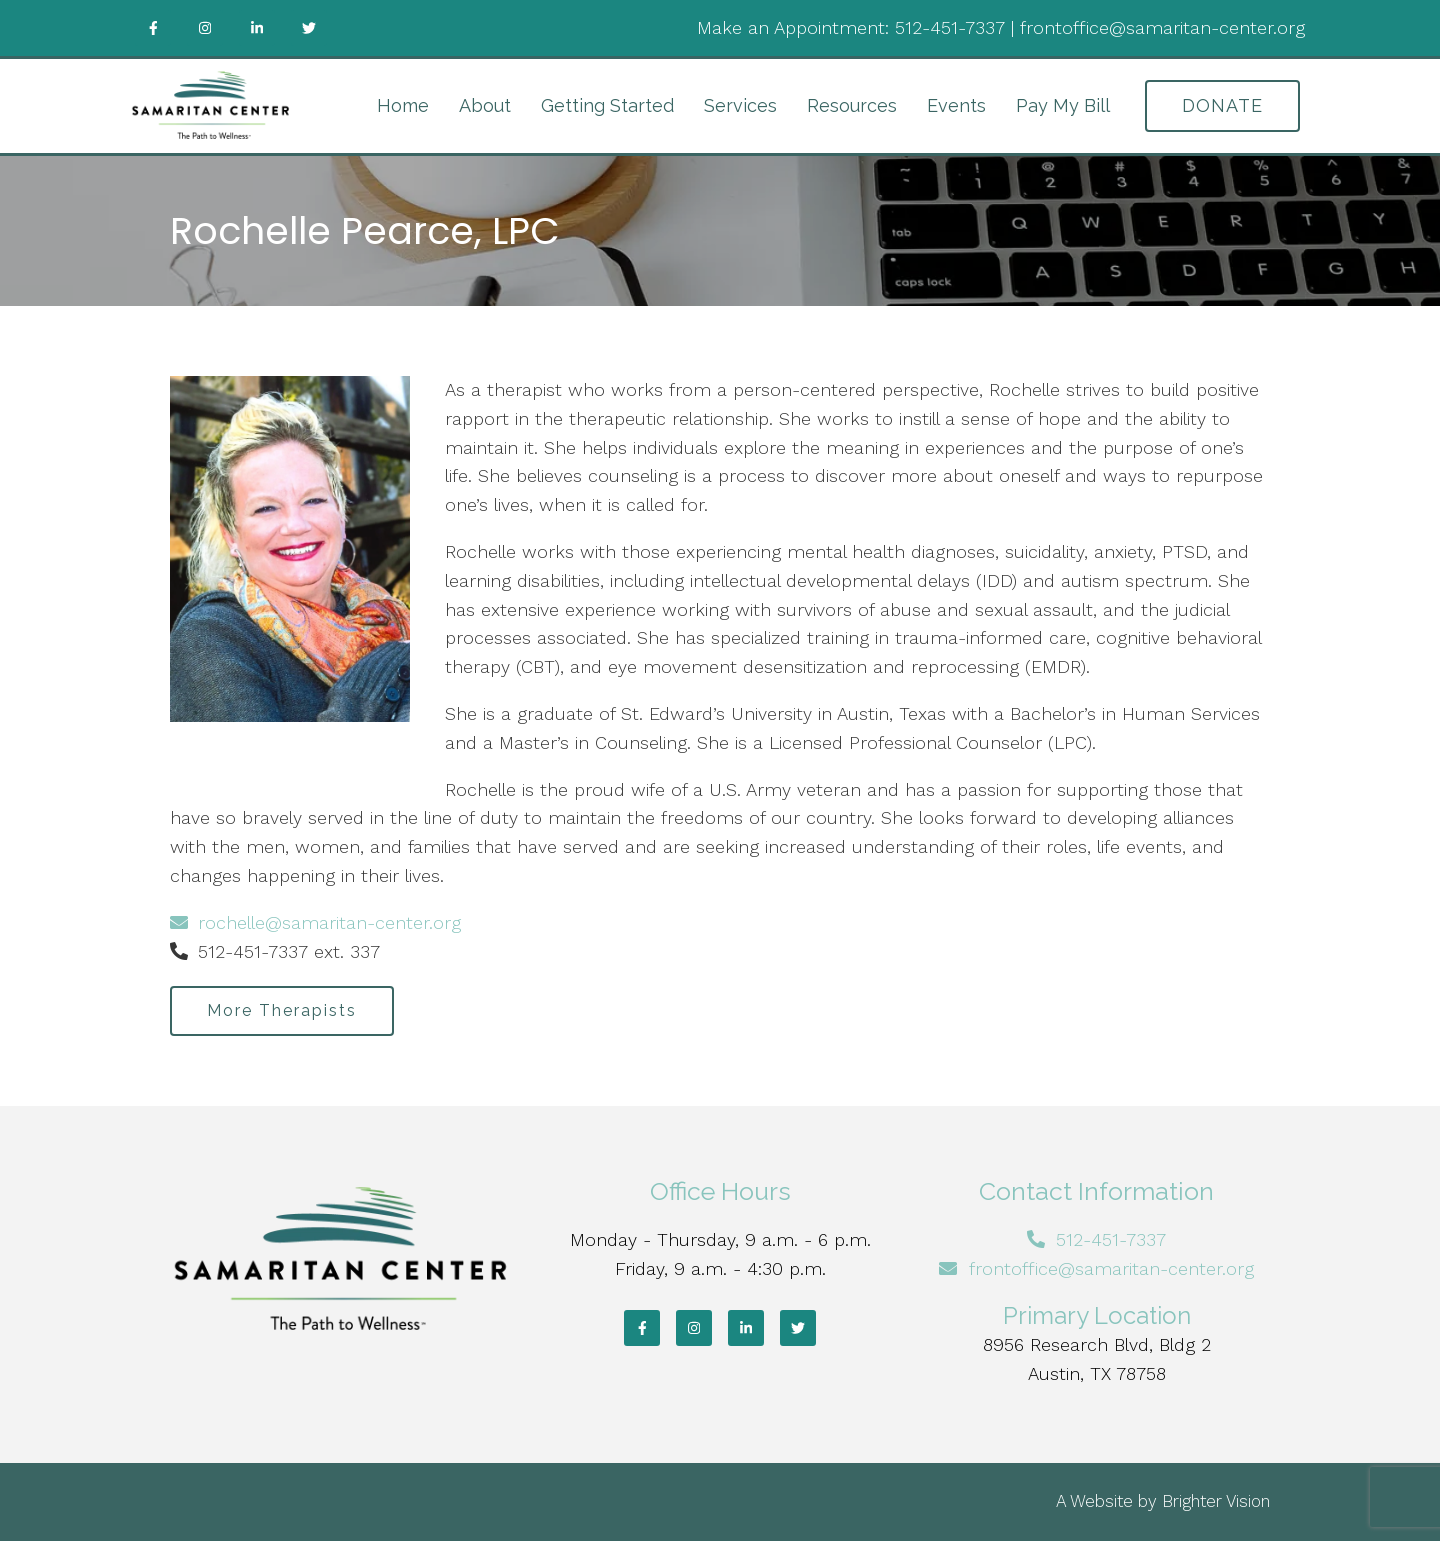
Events (956, 105)
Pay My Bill (1063, 105)
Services (740, 105)
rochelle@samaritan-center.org (315, 922)
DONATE (1222, 105)
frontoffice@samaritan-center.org (1162, 27)
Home (403, 105)
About (485, 105)
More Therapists (282, 1010)
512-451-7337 (950, 27)
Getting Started (607, 105)
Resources (852, 105)
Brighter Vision (1216, 1501)
